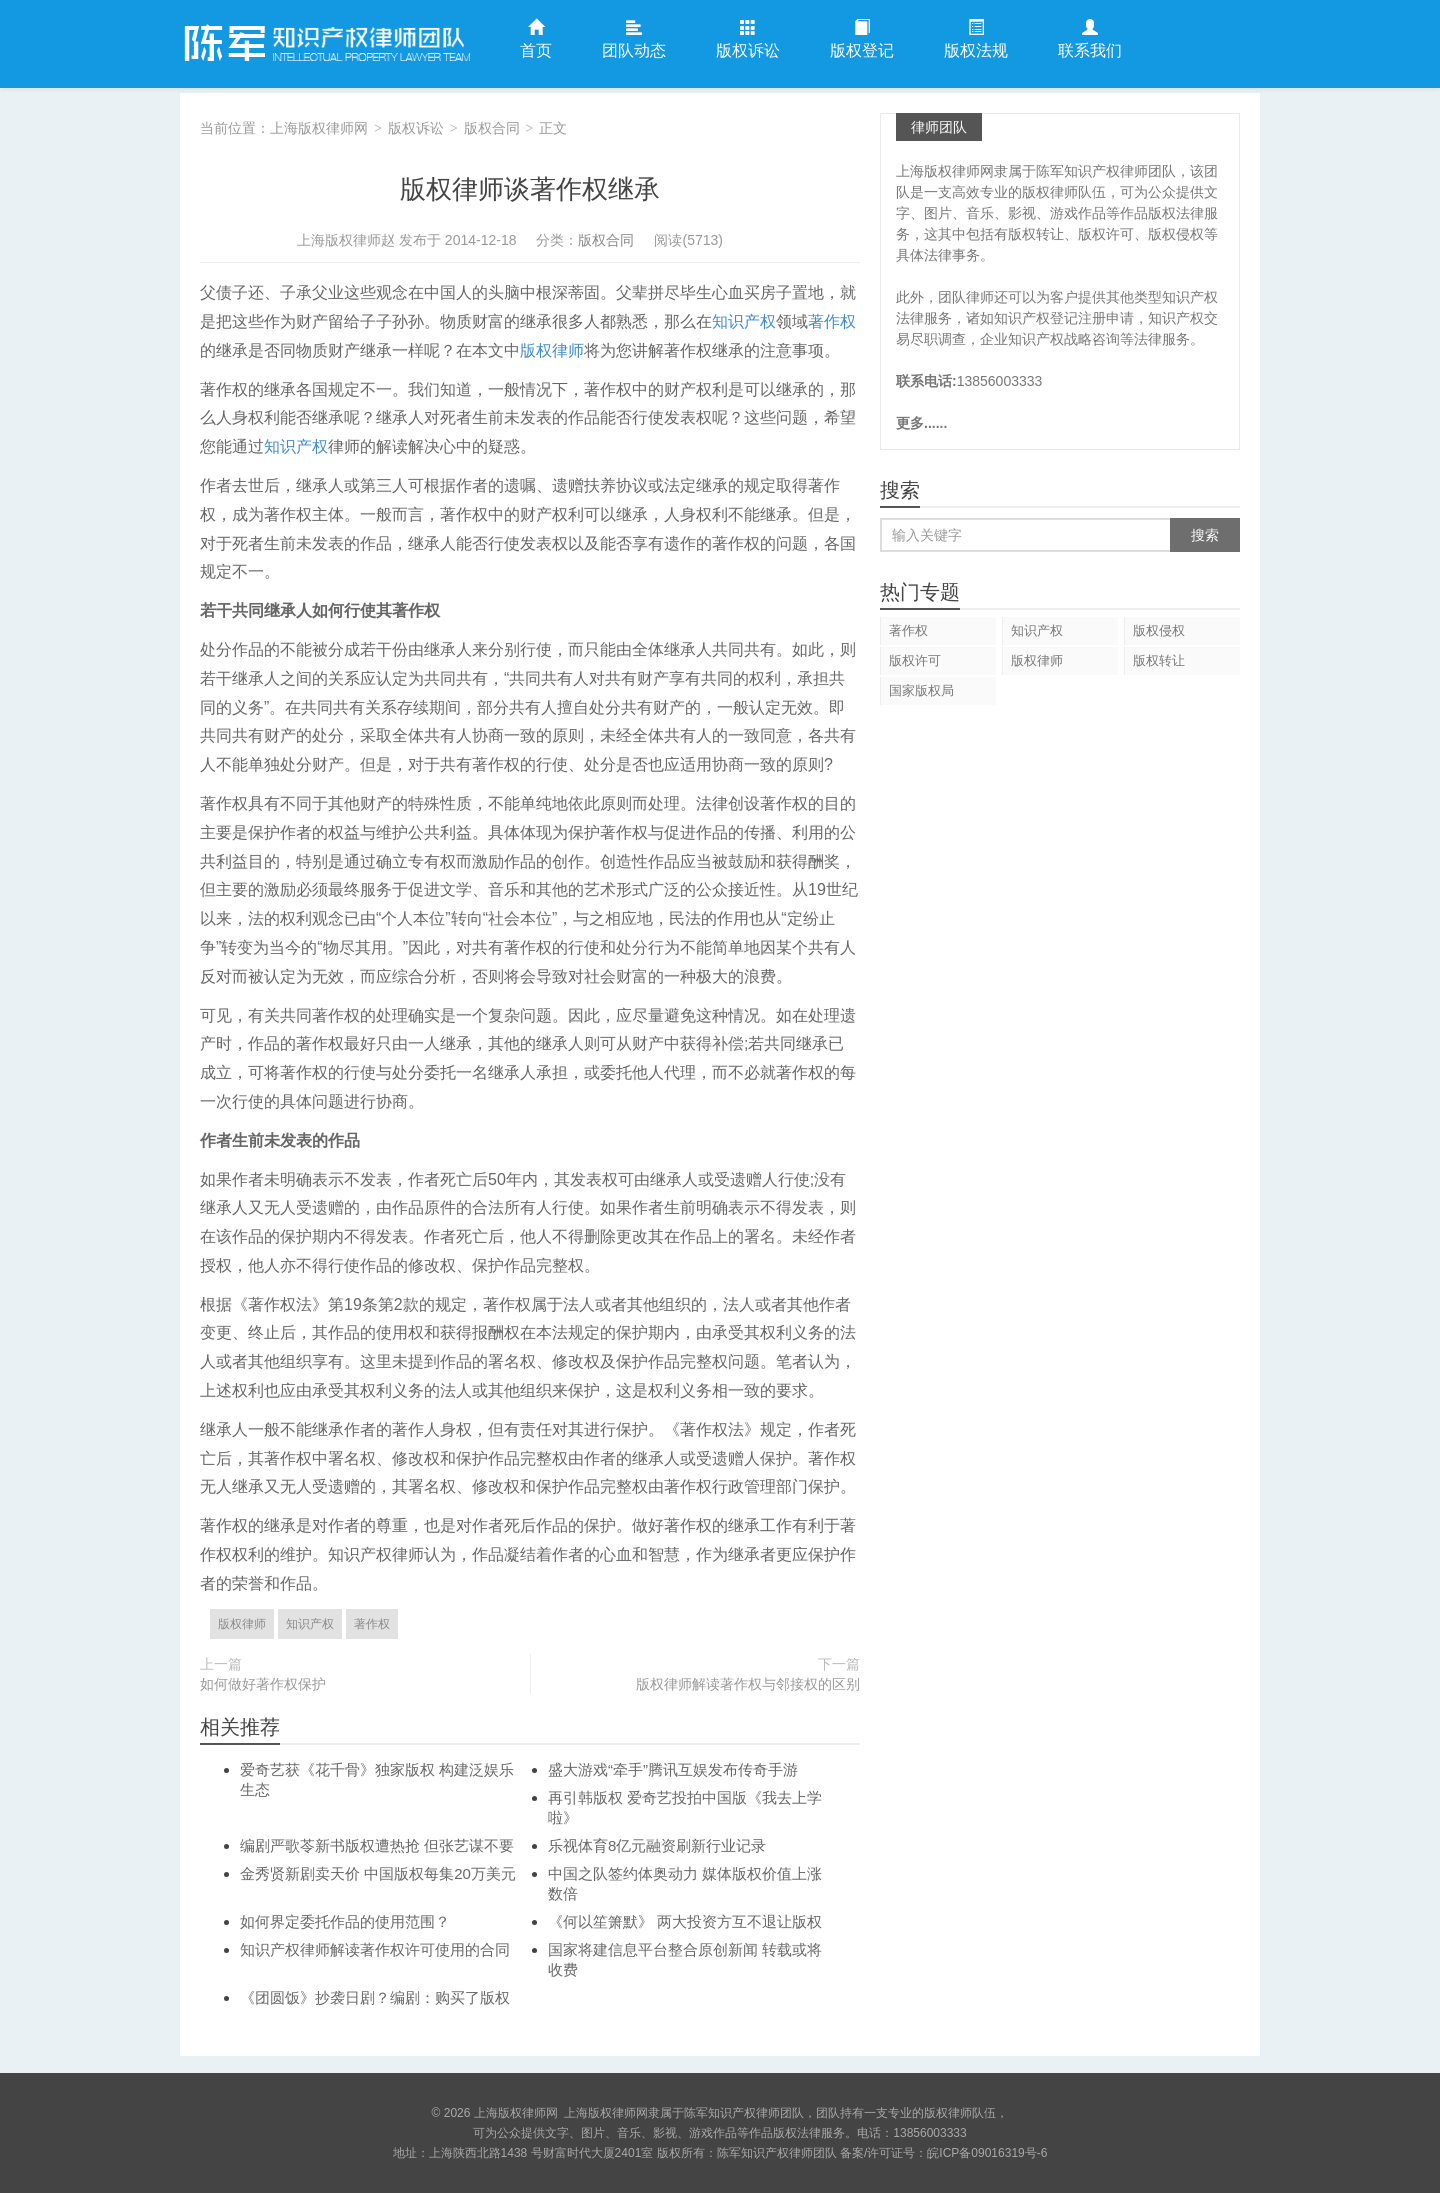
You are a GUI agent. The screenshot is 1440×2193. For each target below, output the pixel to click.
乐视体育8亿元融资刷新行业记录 (657, 1845)
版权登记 (862, 39)
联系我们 (1090, 39)
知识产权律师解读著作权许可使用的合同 (375, 1949)
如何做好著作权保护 (263, 1684)
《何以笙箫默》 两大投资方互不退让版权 (685, 1921)
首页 (536, 39)
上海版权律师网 (325, 44)
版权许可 (915, 660)
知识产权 (744, 321)
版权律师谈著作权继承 (530, 189)
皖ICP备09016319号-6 (987, 2153)
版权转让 (1159, 660)
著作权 (832, 321)
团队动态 (634, 39)
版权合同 (492, 128)
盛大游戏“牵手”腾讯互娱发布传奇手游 (673, 1769)
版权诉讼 (748, 39)
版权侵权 (1159, 630)
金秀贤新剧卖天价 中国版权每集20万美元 (378, 1873)
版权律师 (552, 350)
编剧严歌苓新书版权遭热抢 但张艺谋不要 (377, 1845)
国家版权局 (921, 690)
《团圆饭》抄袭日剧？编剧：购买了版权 (375, 1997)
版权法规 (976, 39)
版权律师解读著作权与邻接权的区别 (748, 1684)
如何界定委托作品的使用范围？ (345, 1921)
